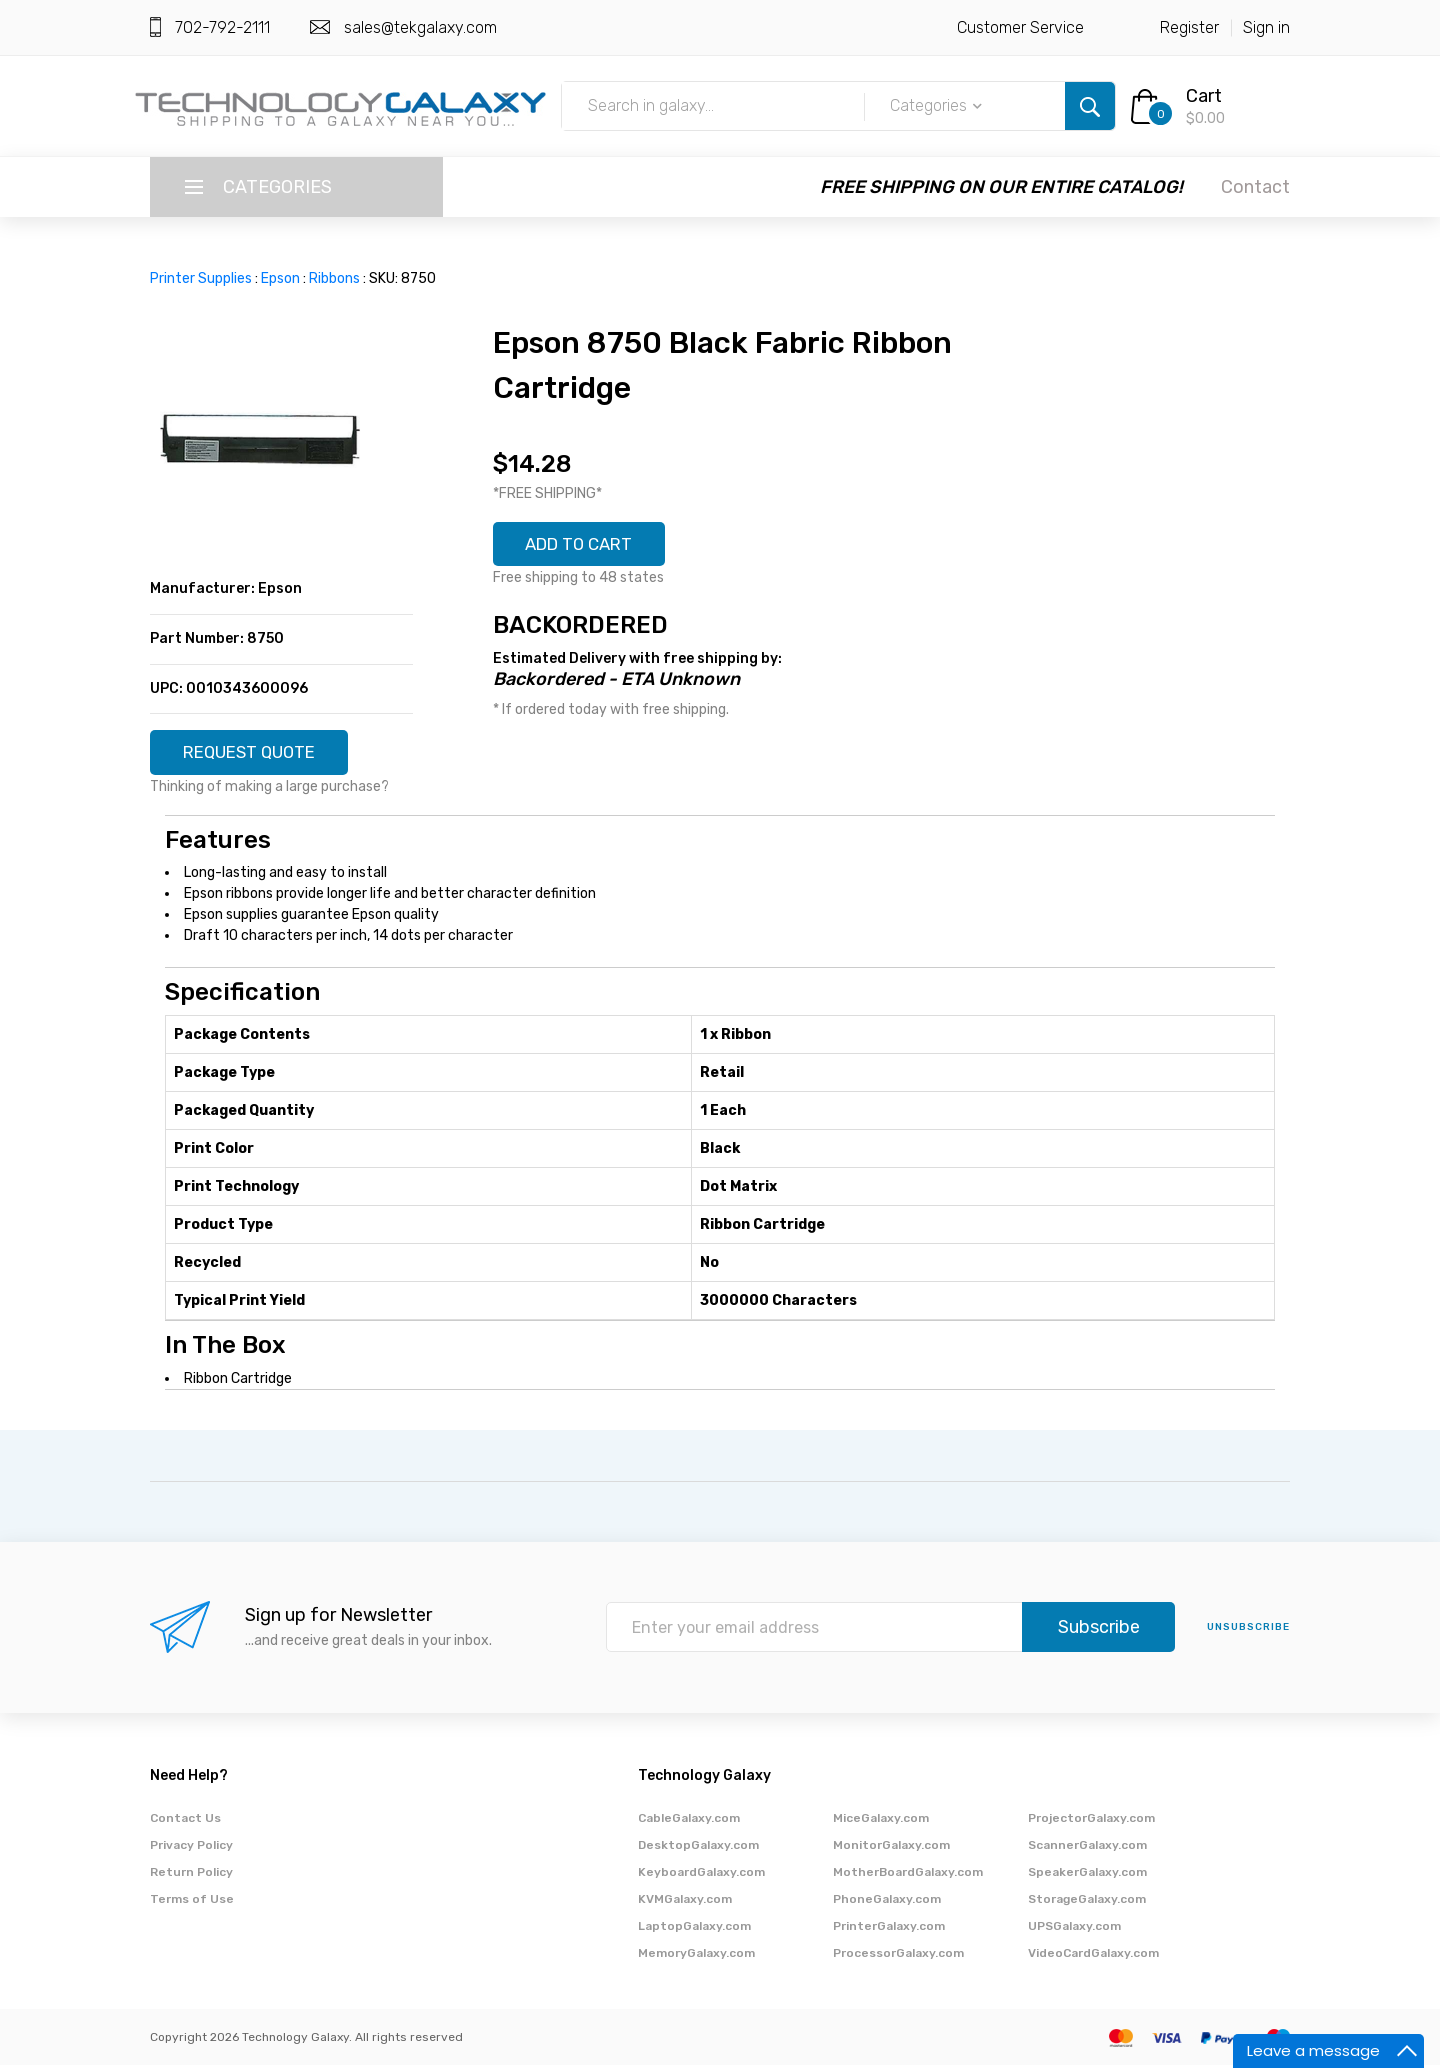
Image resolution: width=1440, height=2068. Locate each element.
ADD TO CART (587, 546)
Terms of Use (192, 1902)
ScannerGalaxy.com (1087, 1848)
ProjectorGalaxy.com (1091, 1821)
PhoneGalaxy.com (887, 1902)
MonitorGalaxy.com (891, 1848)
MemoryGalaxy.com (696, 1956)
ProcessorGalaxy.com (898, 1956)
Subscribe (1099, 1631)
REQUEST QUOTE (257, 754)
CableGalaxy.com (689, 1821)
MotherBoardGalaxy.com (908, 1875)
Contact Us (185, 1821)
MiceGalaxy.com (881, 1821)
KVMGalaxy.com (685, 1902)
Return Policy (191, 1875)
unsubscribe (1248, 1631)
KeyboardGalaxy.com (701, 1875)
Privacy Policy (191, 1848)
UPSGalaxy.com (1074, 1929)
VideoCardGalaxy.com (1093, 1956)
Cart (1204, 96)
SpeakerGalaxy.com (1087, 1875)
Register (1189, 27)
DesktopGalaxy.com (698, 1848)
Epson (280, 278)
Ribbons (334, 278)
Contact (1255, 187)
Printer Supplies (201, 278)
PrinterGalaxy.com (889, 1929)
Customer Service (1020, 27)
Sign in (1266, 27)
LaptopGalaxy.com (694, 1929)
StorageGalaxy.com (1087, 1902)
